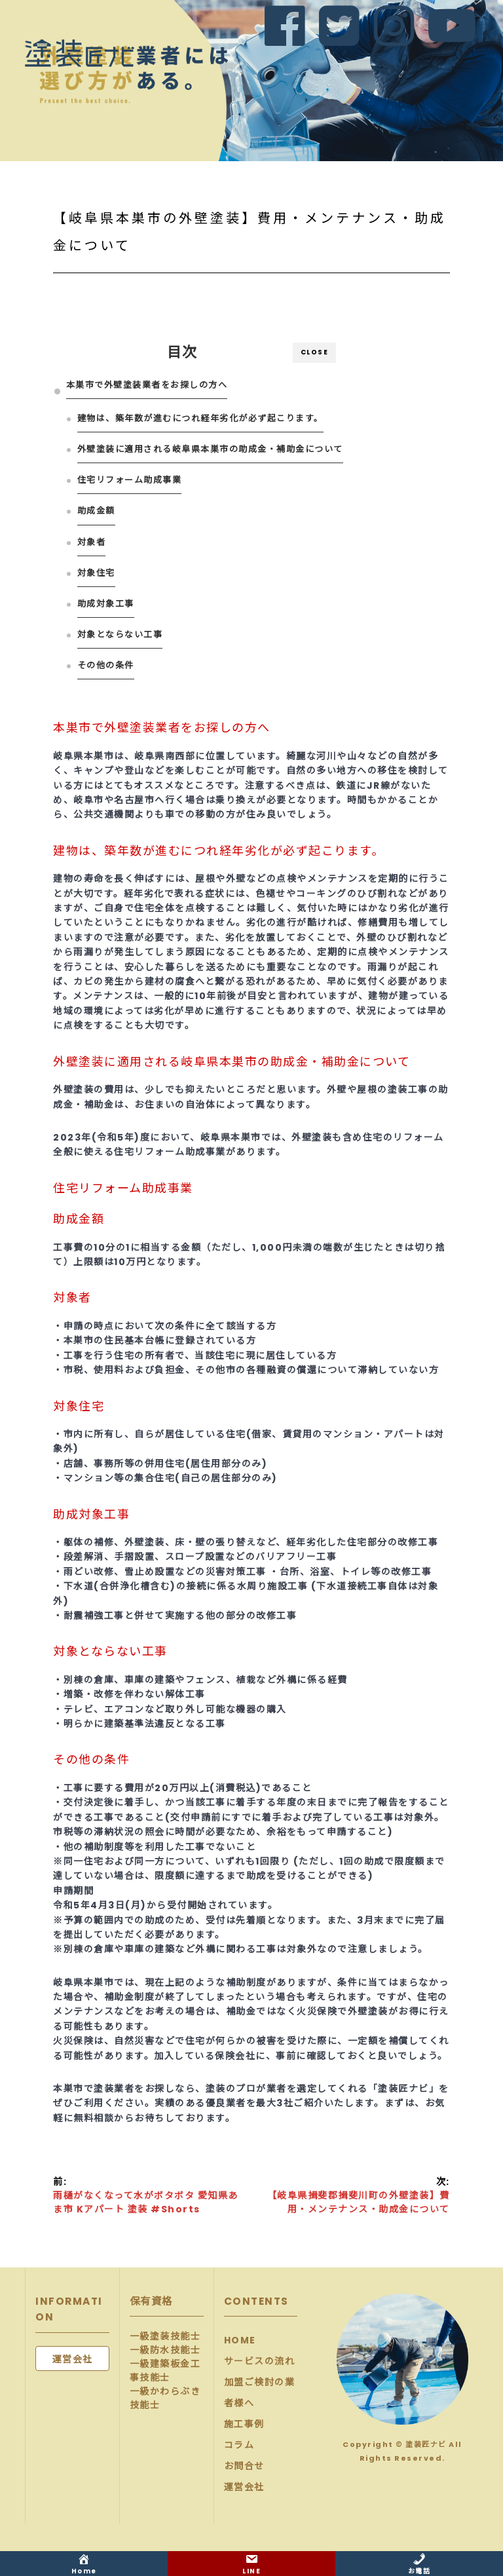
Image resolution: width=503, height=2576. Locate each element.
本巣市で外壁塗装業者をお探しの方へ (147, 385)
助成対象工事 (105, 603)
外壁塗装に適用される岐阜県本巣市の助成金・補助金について (210, 449)
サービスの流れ (259, 2361)
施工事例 (244, 2424)
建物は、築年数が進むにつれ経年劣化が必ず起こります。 (200, 418)
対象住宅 (96, 573)
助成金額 (96, 510)
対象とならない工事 (120, 634)
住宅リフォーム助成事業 (129, 480)
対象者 (91, 542)
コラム (239, 2445)
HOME (240, 2340)
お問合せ (244, 2465)
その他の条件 (105, 665)
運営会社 (244, 2486)
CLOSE (315, 352)
